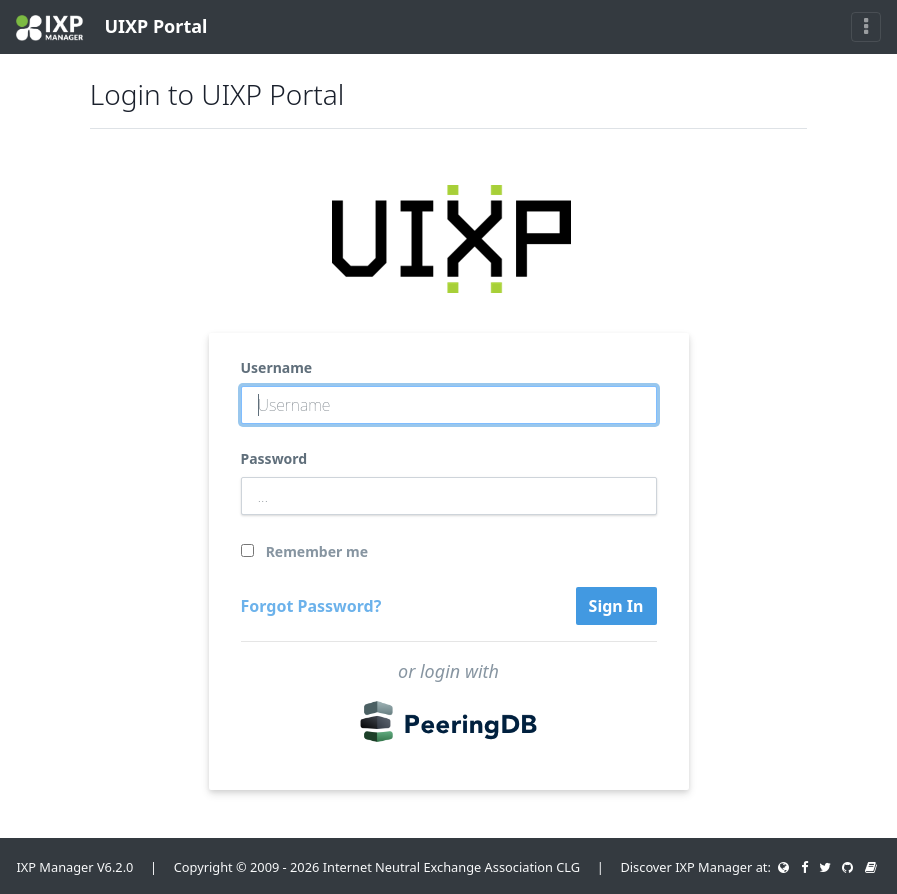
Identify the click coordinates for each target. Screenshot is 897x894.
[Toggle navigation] (866, 27)
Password (274, 458)
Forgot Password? (311, 606)
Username (277, 367)
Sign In (616, 606)
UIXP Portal (111, 27)
